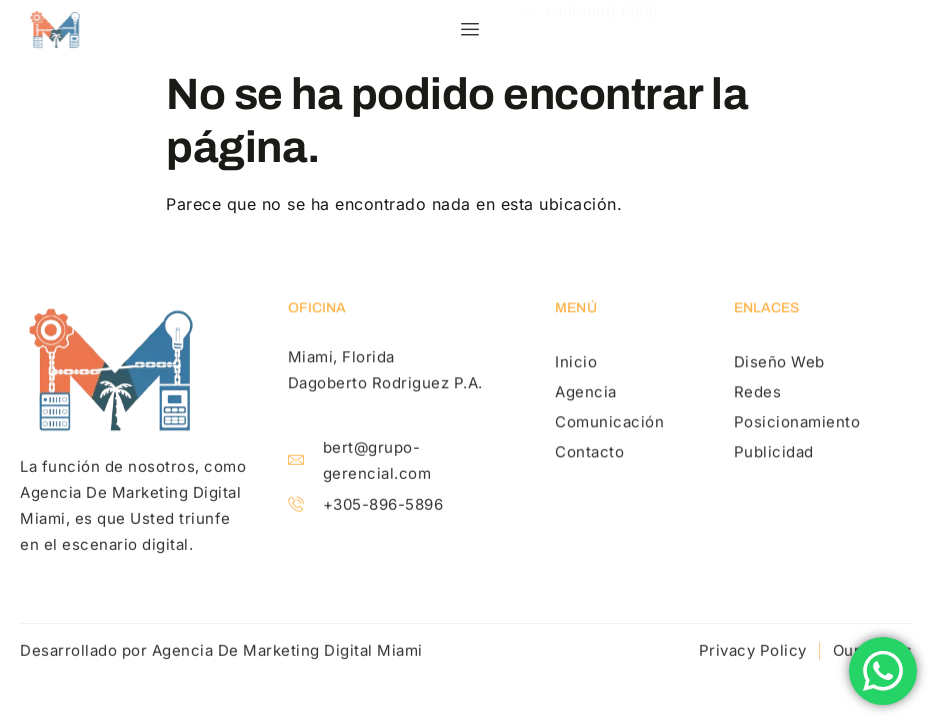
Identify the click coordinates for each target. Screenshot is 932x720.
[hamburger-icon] (470, 30)
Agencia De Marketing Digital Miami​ (287, 652)
